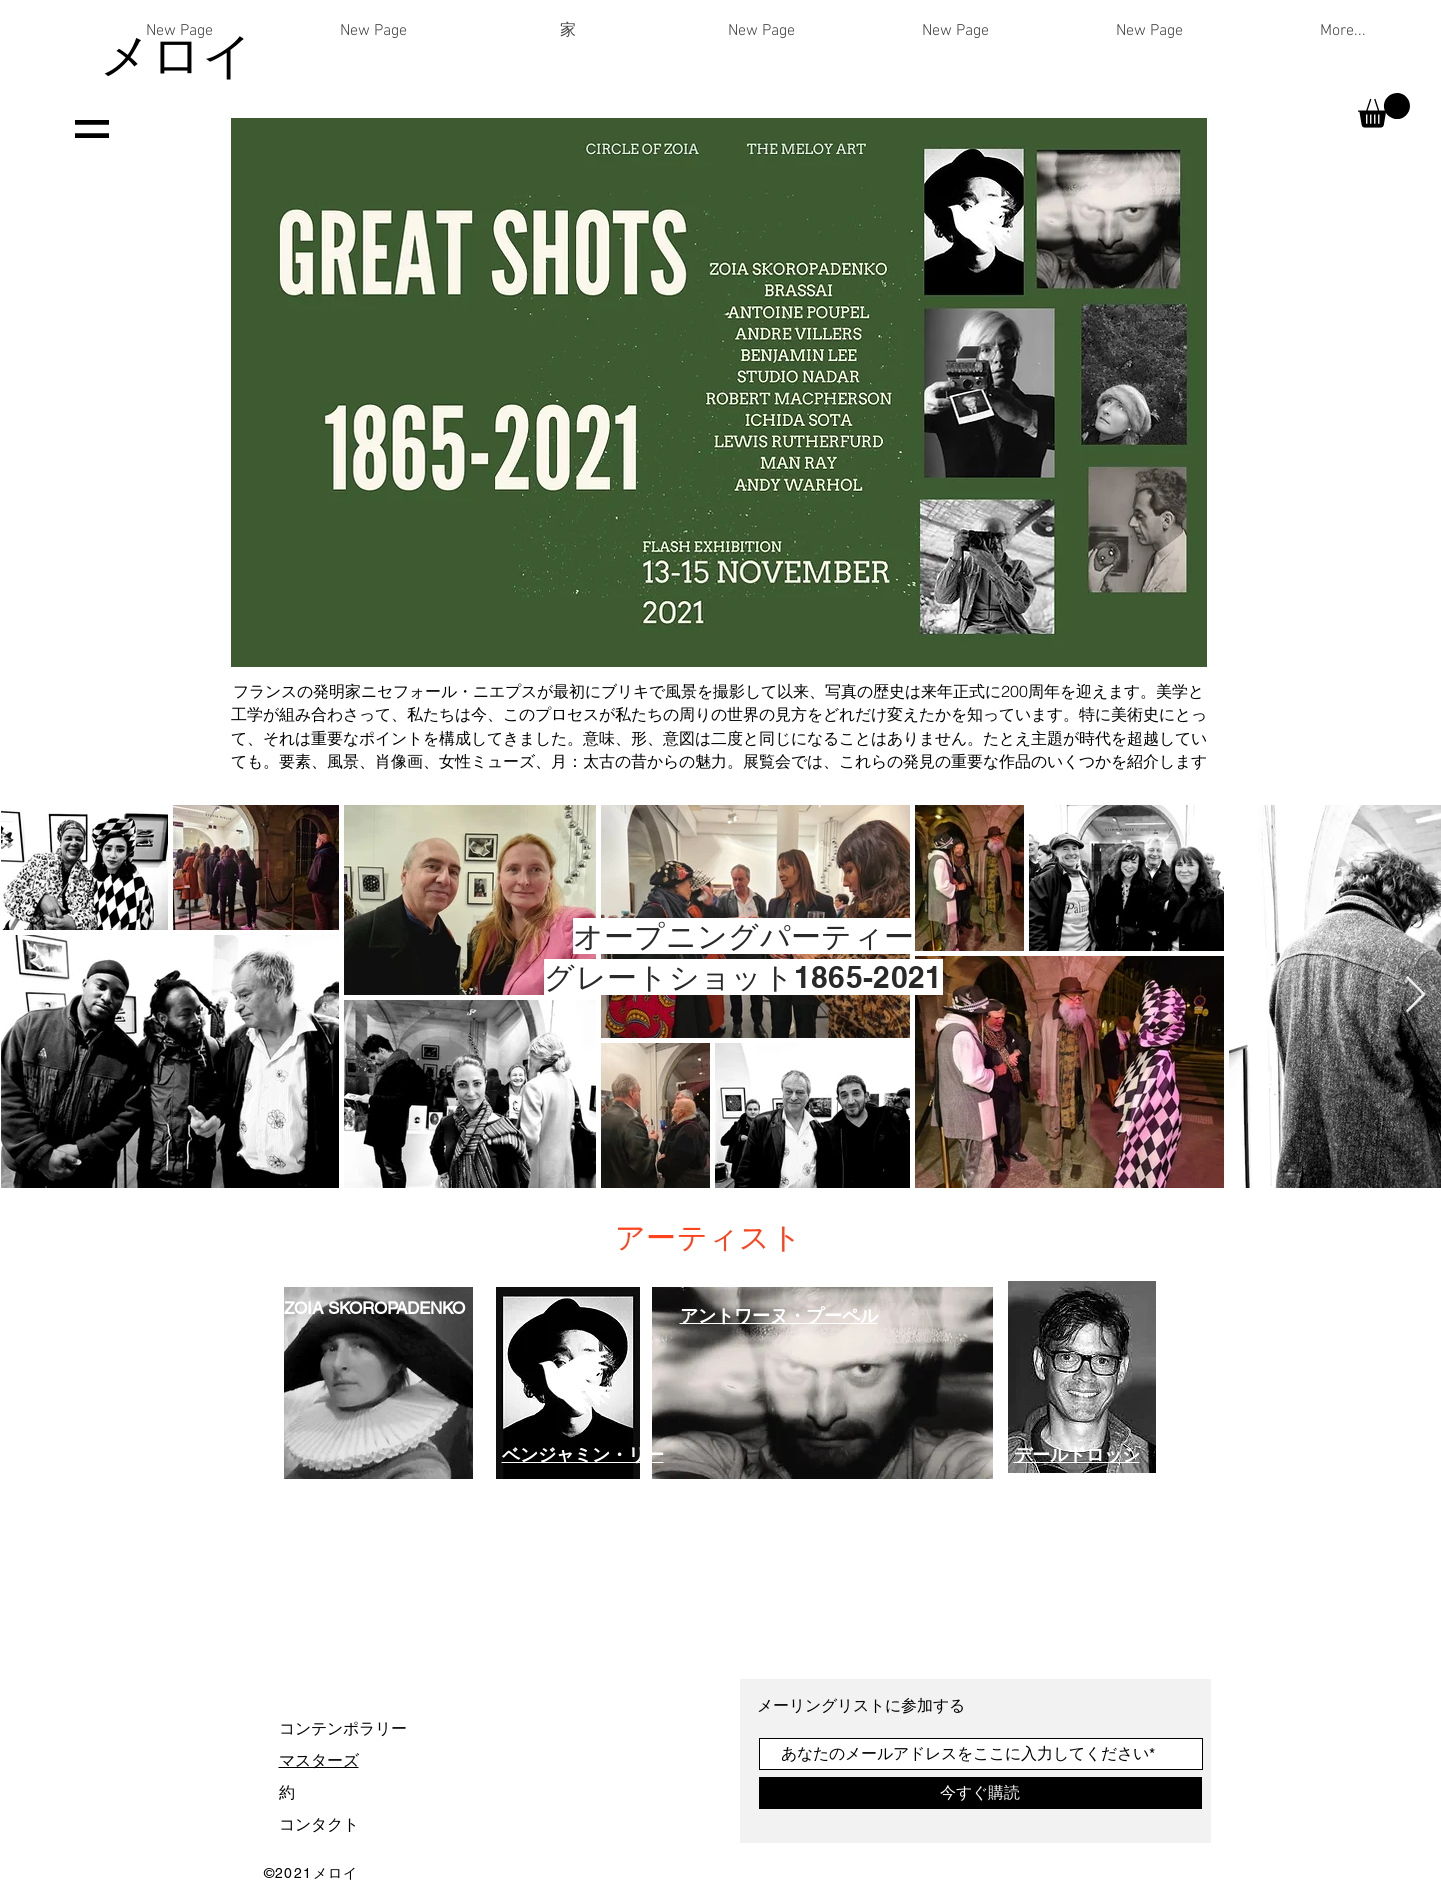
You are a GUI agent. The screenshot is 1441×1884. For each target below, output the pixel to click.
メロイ (176, 55)
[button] (1384, 110)
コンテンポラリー (343, 1728)
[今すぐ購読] (980, 1793)
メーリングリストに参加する (863, 1705)
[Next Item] (1415, 995)
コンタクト (319, 1824)
